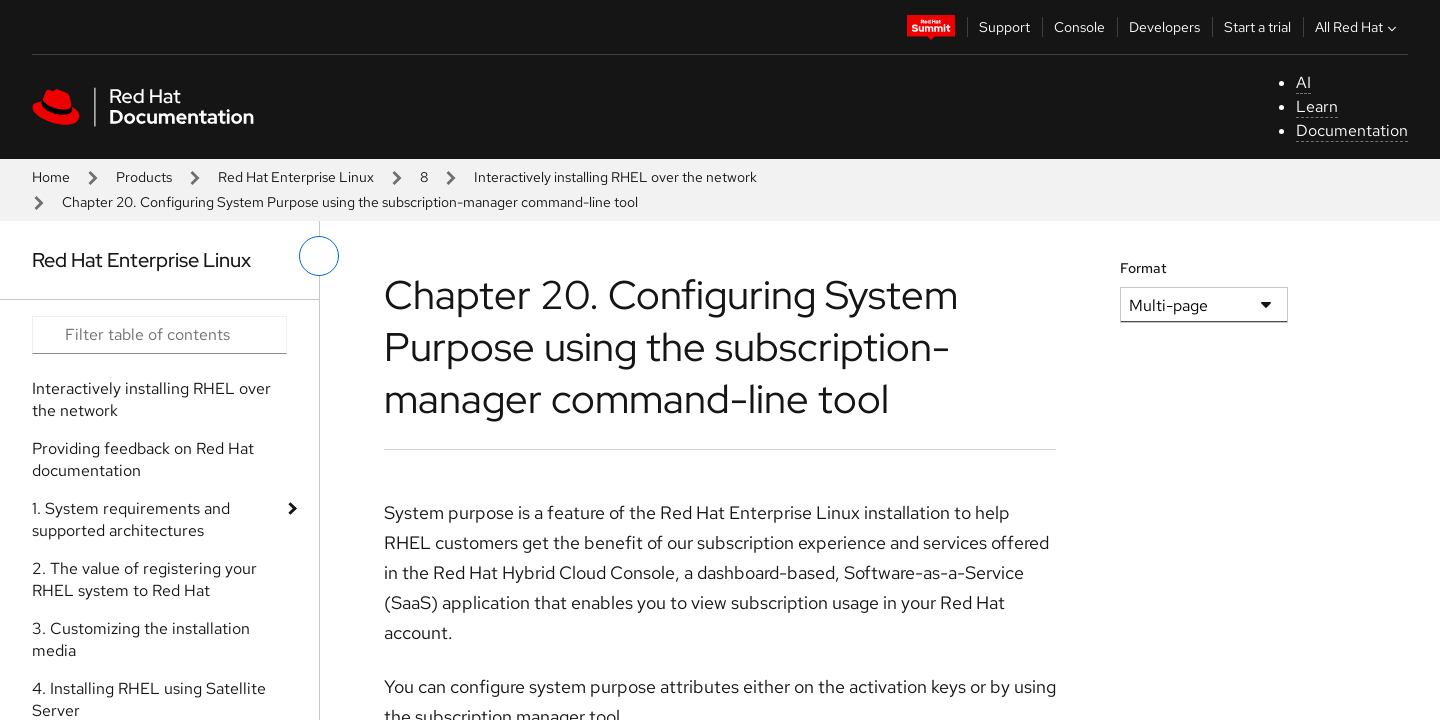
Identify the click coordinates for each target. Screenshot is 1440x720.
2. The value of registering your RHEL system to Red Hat (144, 579)
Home (51, 177)
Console (1079, 27)
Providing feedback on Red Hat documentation (143, 459)
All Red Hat (1358, 27)
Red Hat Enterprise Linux (296, 177)
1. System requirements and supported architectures (131, 519)
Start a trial (1257, 27)
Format (1143, 268)
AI (1303, 82)
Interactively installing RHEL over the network (615, 177)
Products (144, 177)
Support (1004, 27)
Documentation (1352, 130)
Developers (1164, 27)
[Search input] (159, 335)
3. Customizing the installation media (141, 639)
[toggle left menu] (319, 256)
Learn (1317, 106)
